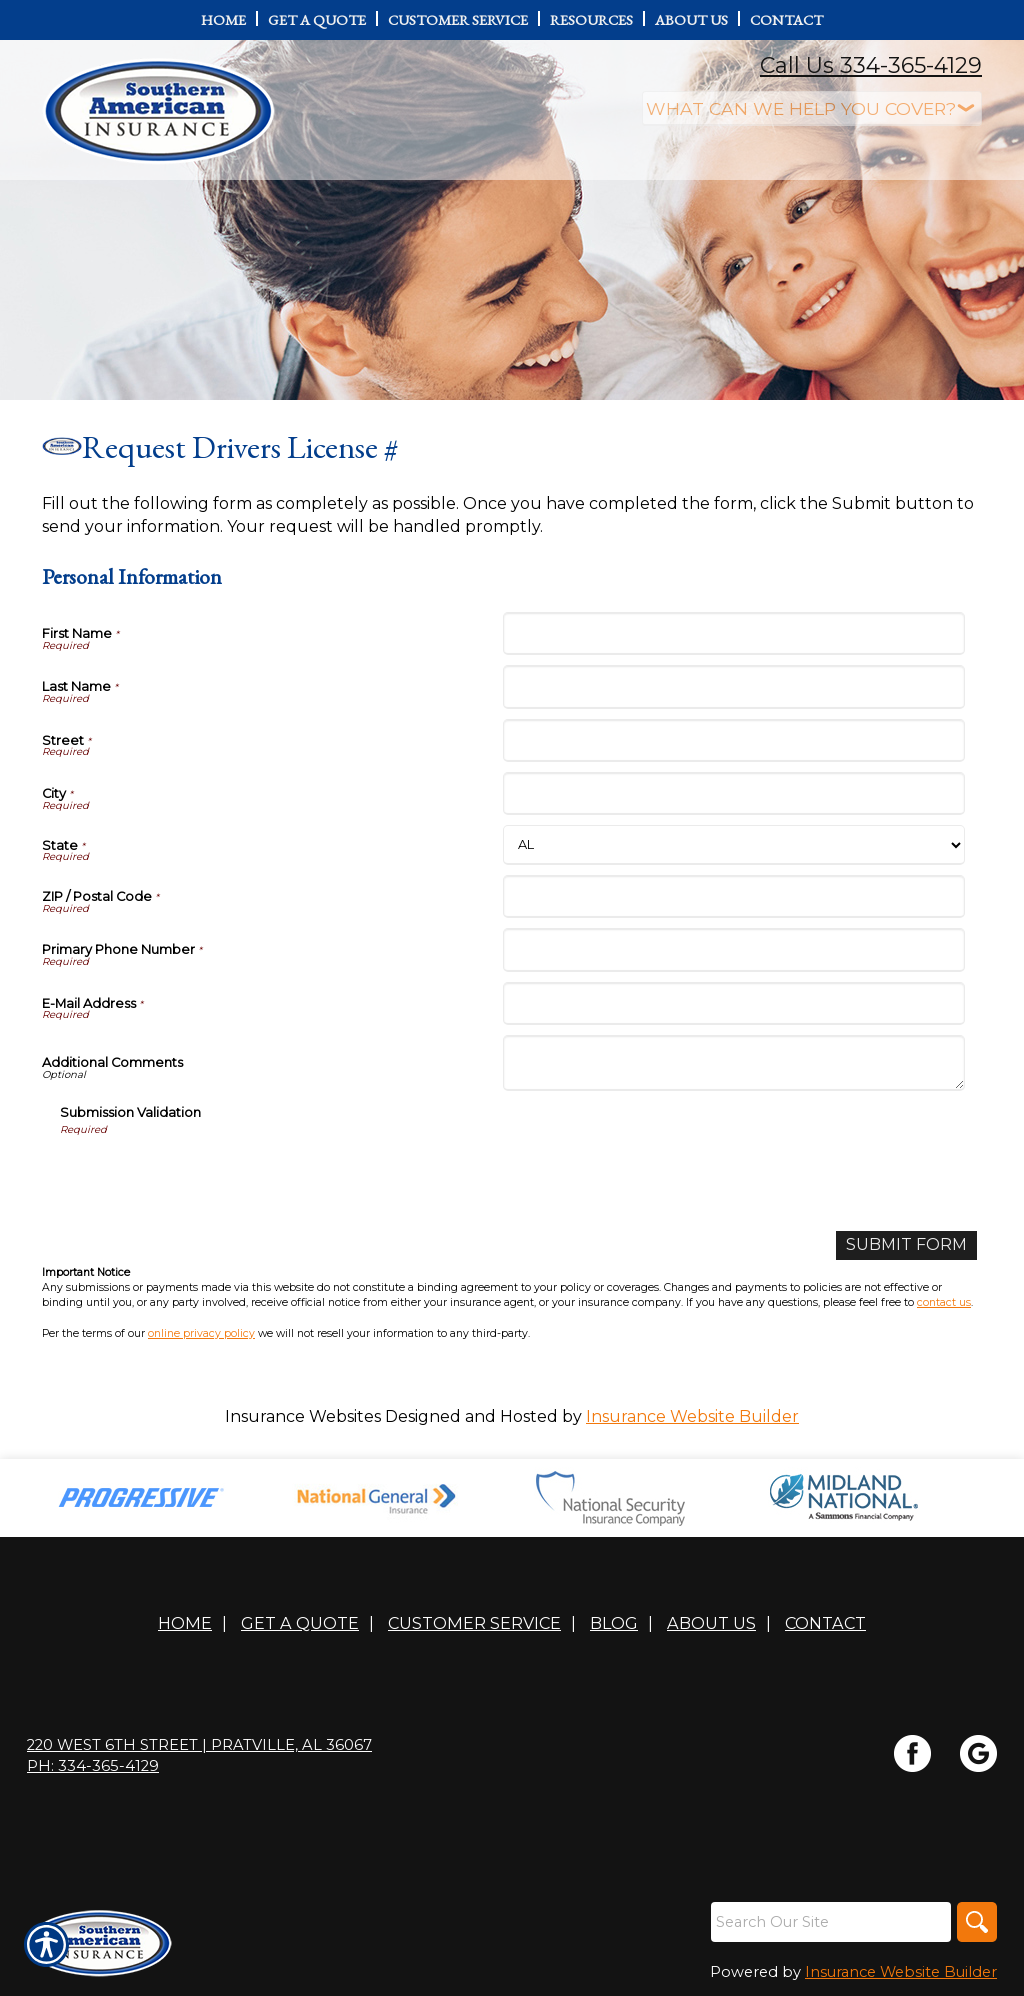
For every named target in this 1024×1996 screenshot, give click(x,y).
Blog (614, 1623)
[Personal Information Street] (733, 740)
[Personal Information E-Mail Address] (733, 1003)
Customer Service (474, 1623)
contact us (944, 1302)
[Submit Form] (906, 1245)
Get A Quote (300, 1623)
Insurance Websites (303, 1416)
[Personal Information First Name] (733, 633)
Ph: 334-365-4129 (93, 1766)
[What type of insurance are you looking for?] (812, 108)
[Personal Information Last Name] (733, 686)
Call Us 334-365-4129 (871, 65)
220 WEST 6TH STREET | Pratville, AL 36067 (199, 1745)
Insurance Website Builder (692, 1416)
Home (185, 1623)
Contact (825, 1623)
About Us (711, 1623)
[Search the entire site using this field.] (831, 1922)
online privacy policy (201, 1333)
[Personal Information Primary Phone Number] (733, 949)
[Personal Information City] (733, 793)
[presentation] (212, 1177)
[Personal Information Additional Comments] (733, 1063)
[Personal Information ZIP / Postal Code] (733, 896)
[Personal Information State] (733, 845)
